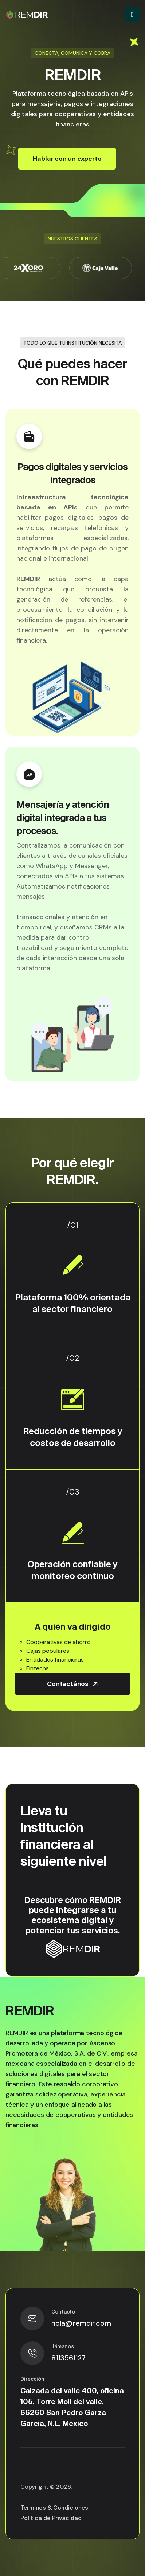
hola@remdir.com (81, 2323)
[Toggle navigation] (132, 14)
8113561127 (68, 2358)
